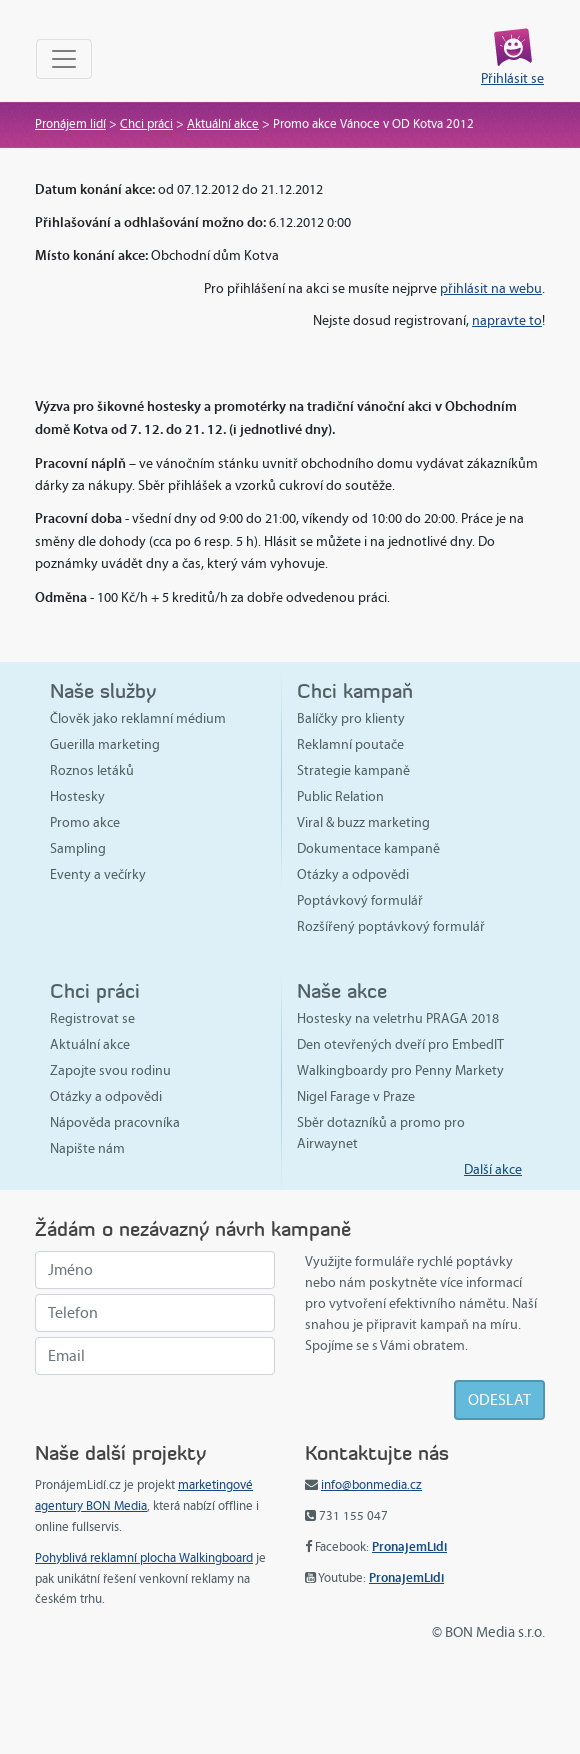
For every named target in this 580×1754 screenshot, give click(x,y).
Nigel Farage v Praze (356, 1096)
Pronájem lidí (70, 124)
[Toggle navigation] (64, 59)
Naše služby (103, 690)
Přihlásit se (512, 78)
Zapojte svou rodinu (110, 1070)
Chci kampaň (355, 690)
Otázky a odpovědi (353, 874)
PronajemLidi (409, 1546)
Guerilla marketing (105, 744)
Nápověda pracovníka (115, 1122)
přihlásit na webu (491, 288)
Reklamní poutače (350, 744)
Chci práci (146, 124)
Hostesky (77, 796)
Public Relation (340, 796)
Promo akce (85, 822)
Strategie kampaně (353, 770)
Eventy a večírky (98, 874)
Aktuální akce (223, 124)
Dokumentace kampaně (368, 848)
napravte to (507, 320)
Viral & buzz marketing (363, 822)
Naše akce (342, 990)
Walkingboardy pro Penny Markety (400, 1070)
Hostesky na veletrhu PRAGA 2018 (398, 1018)
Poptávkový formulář (360, 900)
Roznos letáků (92, 770)
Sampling (78, 848)
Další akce (493, 1169)
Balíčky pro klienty (351, 718)
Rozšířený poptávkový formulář (391, 926)
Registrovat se (92, 1018)
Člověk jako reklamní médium (138, 718)
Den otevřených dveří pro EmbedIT (400, 1044)
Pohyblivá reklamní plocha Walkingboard (144, 1558)
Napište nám (87, 1148)
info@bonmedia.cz (371, 1485)
